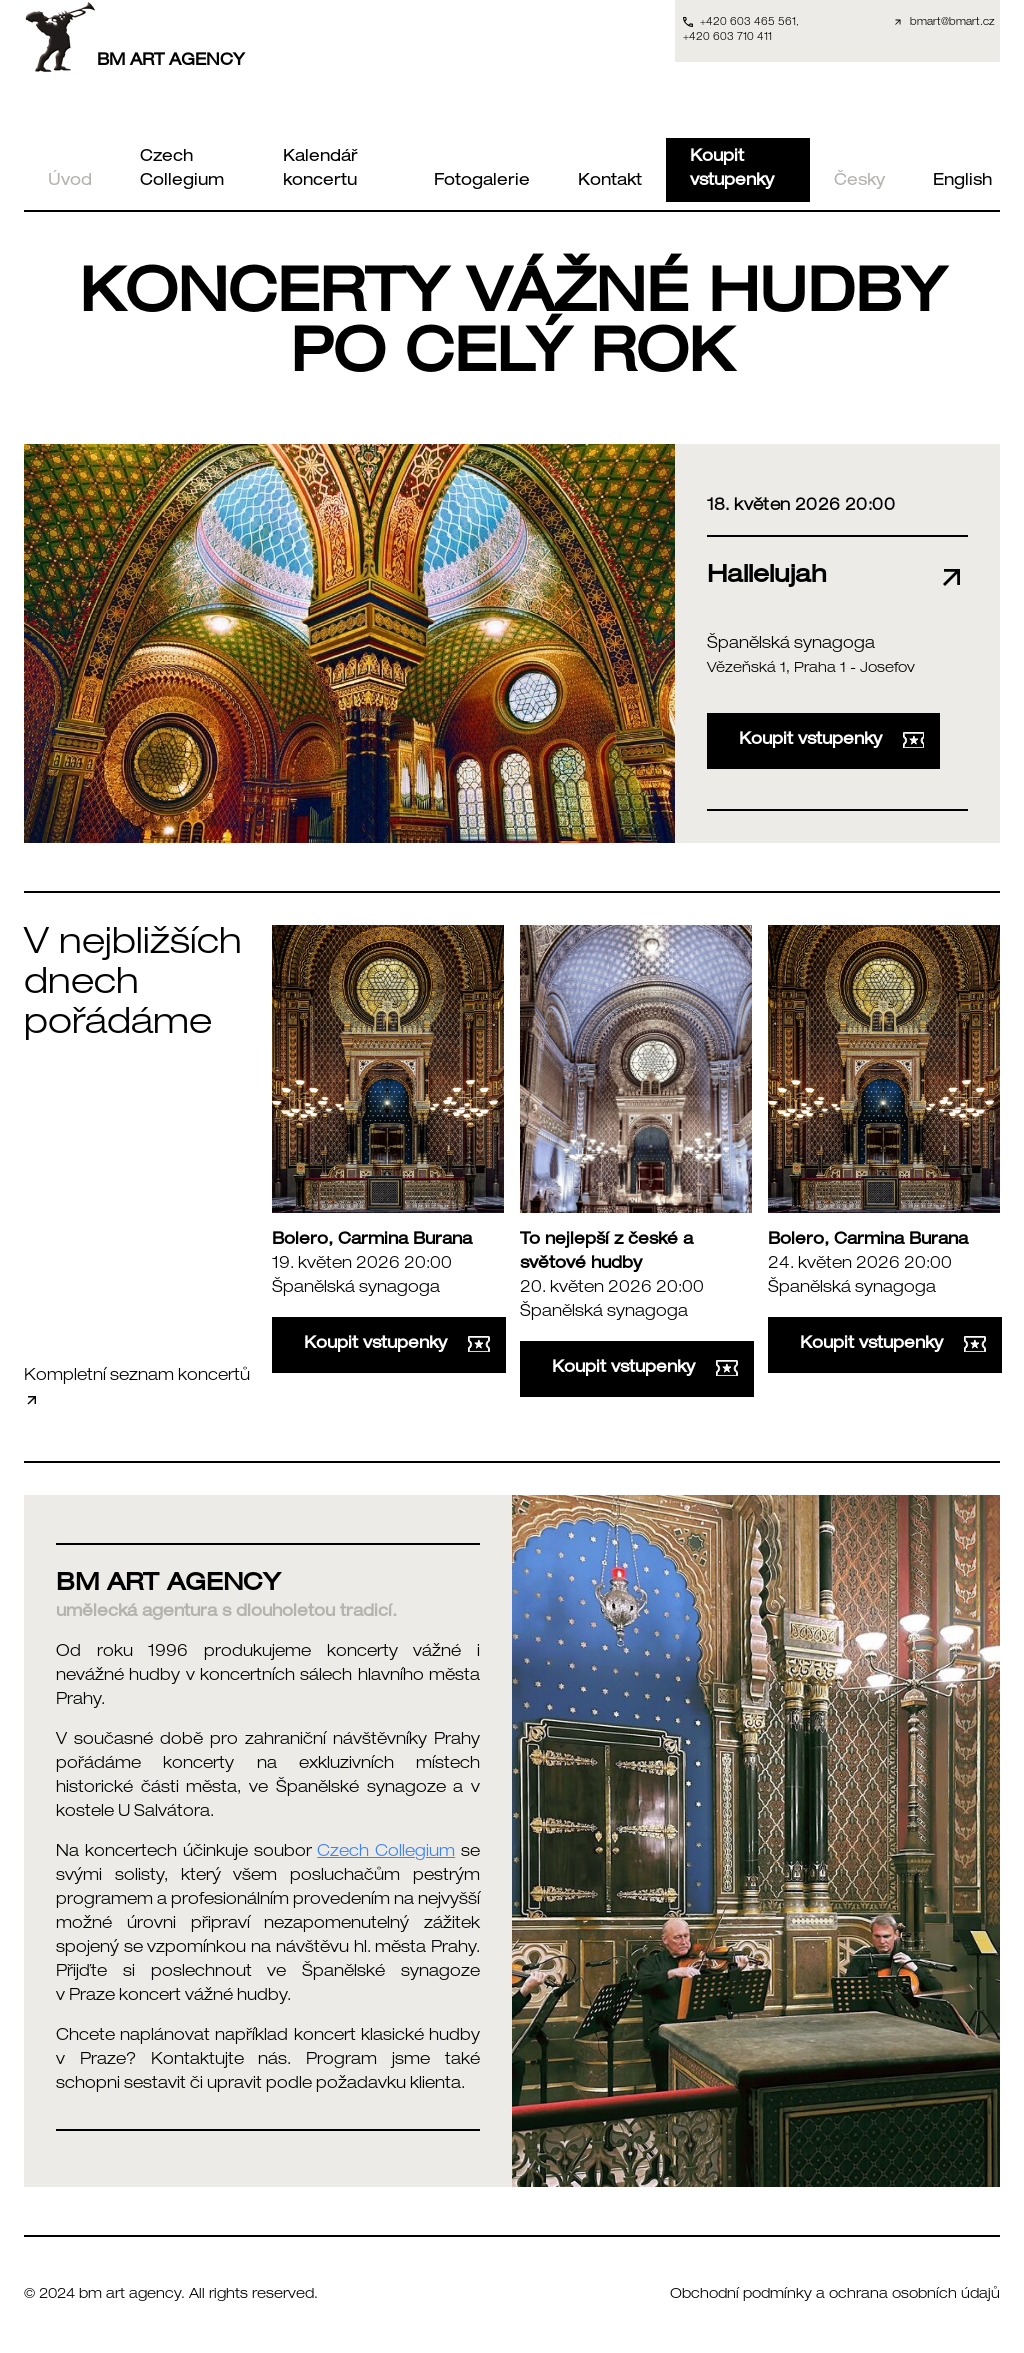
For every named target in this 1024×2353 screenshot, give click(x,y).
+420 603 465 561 (748, 23)
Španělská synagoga (791, 645)
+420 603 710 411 (727, 38)
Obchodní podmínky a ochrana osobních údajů (835, 2295)
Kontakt (610, 182)
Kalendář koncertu (320, 170)
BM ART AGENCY (134, 37)
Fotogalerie (482, 182)
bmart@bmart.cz (952, 23)
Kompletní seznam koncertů (137, 1388)
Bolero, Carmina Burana (372, 1241)
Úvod (70, 182)
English (962, 182)
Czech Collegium (182, 170)
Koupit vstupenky (732, 170)
